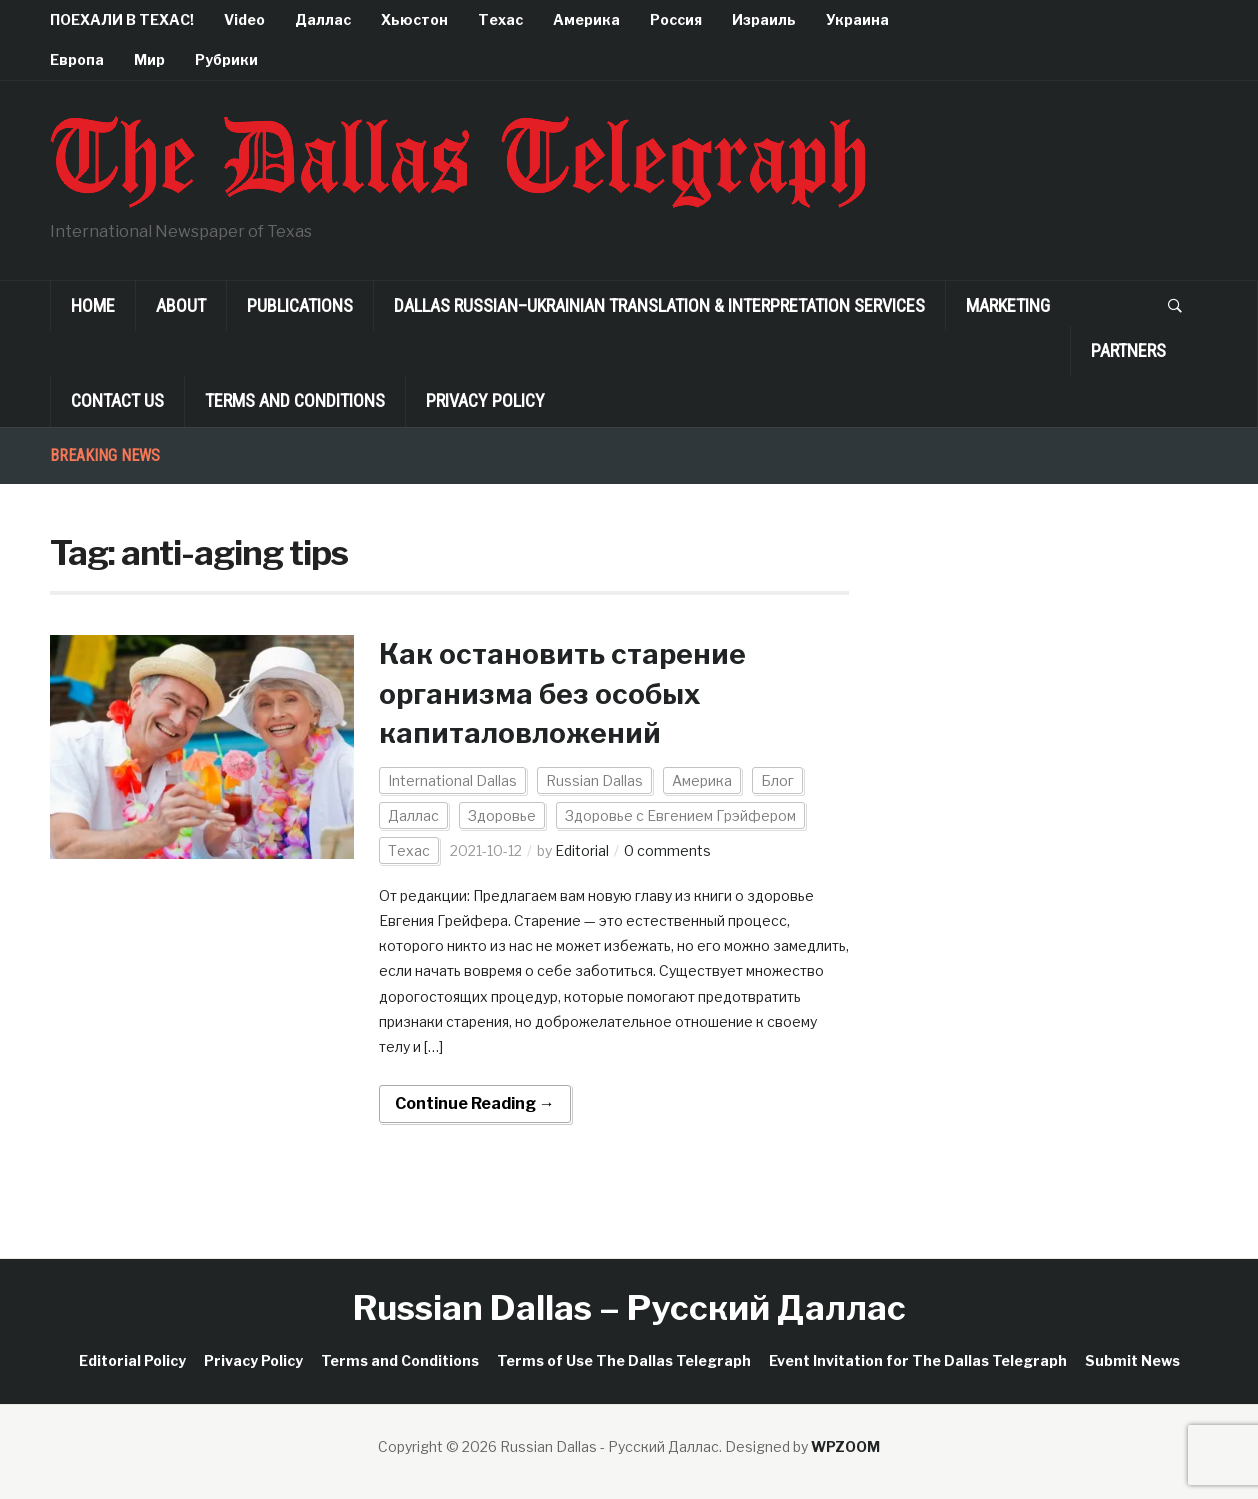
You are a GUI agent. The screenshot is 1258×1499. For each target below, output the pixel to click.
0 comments (667, 850)
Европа (77, 59)
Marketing (1008, 305)
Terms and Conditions (295, 400)
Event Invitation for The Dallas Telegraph (918, 1360)
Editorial (582, 850)
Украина (857, 19)
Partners (1128, 350)
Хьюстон (414, 19)
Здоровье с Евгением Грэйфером (680, 815)
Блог (777, 780)
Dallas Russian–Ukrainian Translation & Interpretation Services (659, 305)
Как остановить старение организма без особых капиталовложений (562, 693)
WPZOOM (845, 1446)
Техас (500, 19)
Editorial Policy (132, 1360)
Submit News (1132, 1360)
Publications (300, 305)
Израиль (764, 19)
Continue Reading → (475, 1103)
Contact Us (117, 400)
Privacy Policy (485, 400)
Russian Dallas (594, 780)
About (181, 305)
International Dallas (452, 780)
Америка (586, 19)
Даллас (323, 19)
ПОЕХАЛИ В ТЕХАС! (122, 19)
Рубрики (226, 59)
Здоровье (502, 815)
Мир (149, 59)
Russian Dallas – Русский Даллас (629, 1307)
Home (93, 305)
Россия (676, 19)
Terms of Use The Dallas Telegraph (624, 1360)
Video (244, 19)
